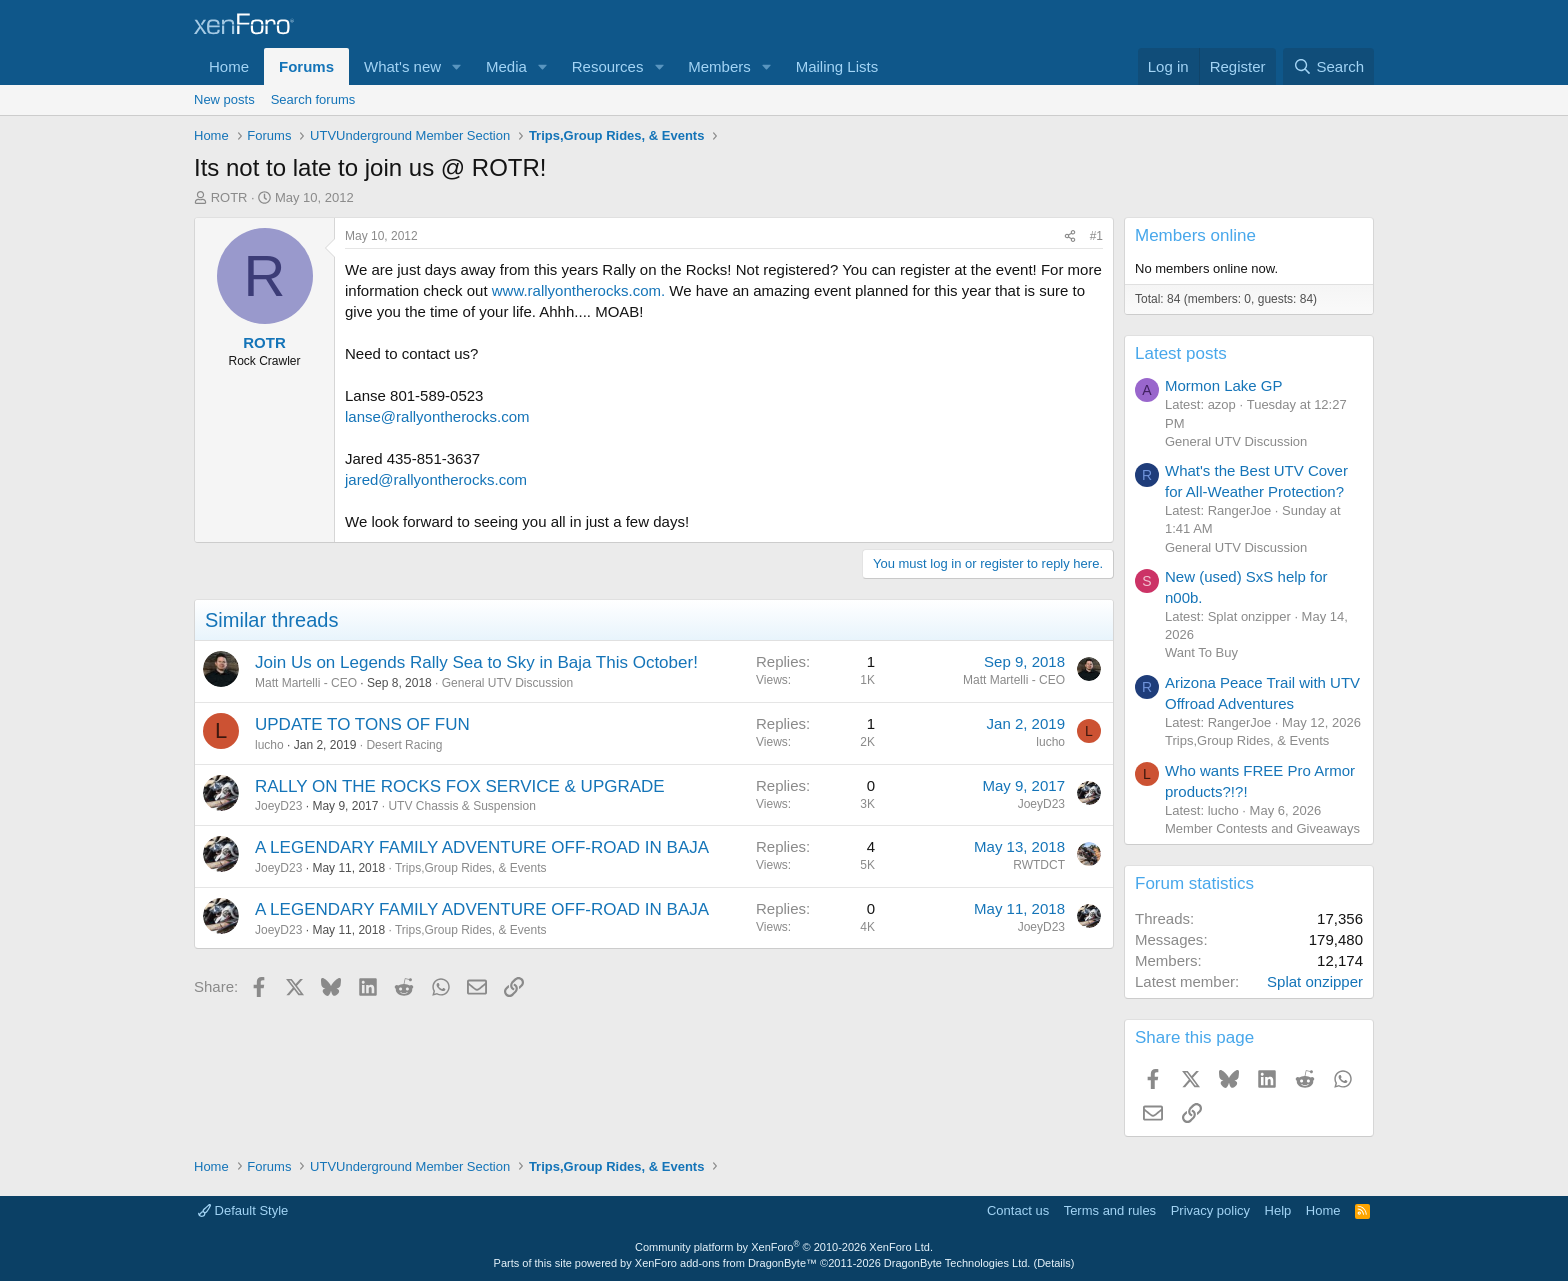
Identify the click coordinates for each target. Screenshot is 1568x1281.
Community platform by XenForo (784, 1247)
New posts (224, 99)
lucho (269, 745)
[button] (457, 66)
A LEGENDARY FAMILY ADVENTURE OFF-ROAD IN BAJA (482, 847)
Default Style (243, 1210)
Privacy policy (1210, 1210)
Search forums (313, 99)
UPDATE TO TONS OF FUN (362, 724)
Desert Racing (404, 745)
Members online (1195, 235)
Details (1054, 1263)
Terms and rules (1110, 1210)
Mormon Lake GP (1224, 385)
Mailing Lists (837, 66)
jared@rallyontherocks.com (436, 479)
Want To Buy (1201, 652)
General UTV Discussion (507, 683)
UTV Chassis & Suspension (461, 806)
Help (1278, 1210)
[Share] (1070, 236)
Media (506, 66)
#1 (1096, 236)
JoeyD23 (278, 806)
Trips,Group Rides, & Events (471, 868)
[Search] (1328, 66)
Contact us (1018, 1210)
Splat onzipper (1315, 981)
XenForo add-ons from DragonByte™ (726, 1263)
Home (229, 66)
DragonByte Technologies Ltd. (957, 1263)
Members (719, 66)
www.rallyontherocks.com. (578, 290)
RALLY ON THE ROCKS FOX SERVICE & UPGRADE (460, 786)
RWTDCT (1039, 865)
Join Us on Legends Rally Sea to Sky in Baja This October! (476, 662)
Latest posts (1181, 353)
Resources (608, 66)
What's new (402, 66)
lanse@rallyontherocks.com (437, 416)
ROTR (229, 197)
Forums (306, 66)
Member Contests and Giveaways (1262, 828)
